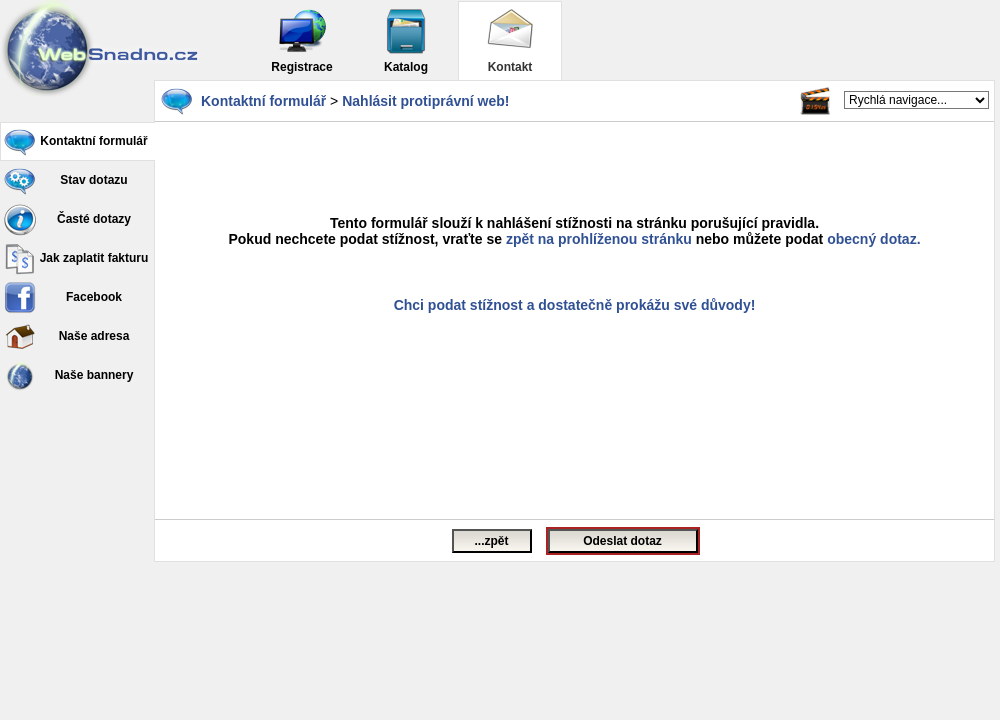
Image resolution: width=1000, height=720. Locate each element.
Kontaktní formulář (76, 142)
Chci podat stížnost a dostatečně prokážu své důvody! (575, 305)
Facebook (63, 298)
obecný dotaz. (873, 239)
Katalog (406, 40)
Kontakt (510, 40)
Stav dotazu (66, 181)
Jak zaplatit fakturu (76, 259)
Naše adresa (66, 337)
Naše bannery (68, 376)
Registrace (301, 40)
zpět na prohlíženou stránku (599, 239)
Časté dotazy (67, 220)
